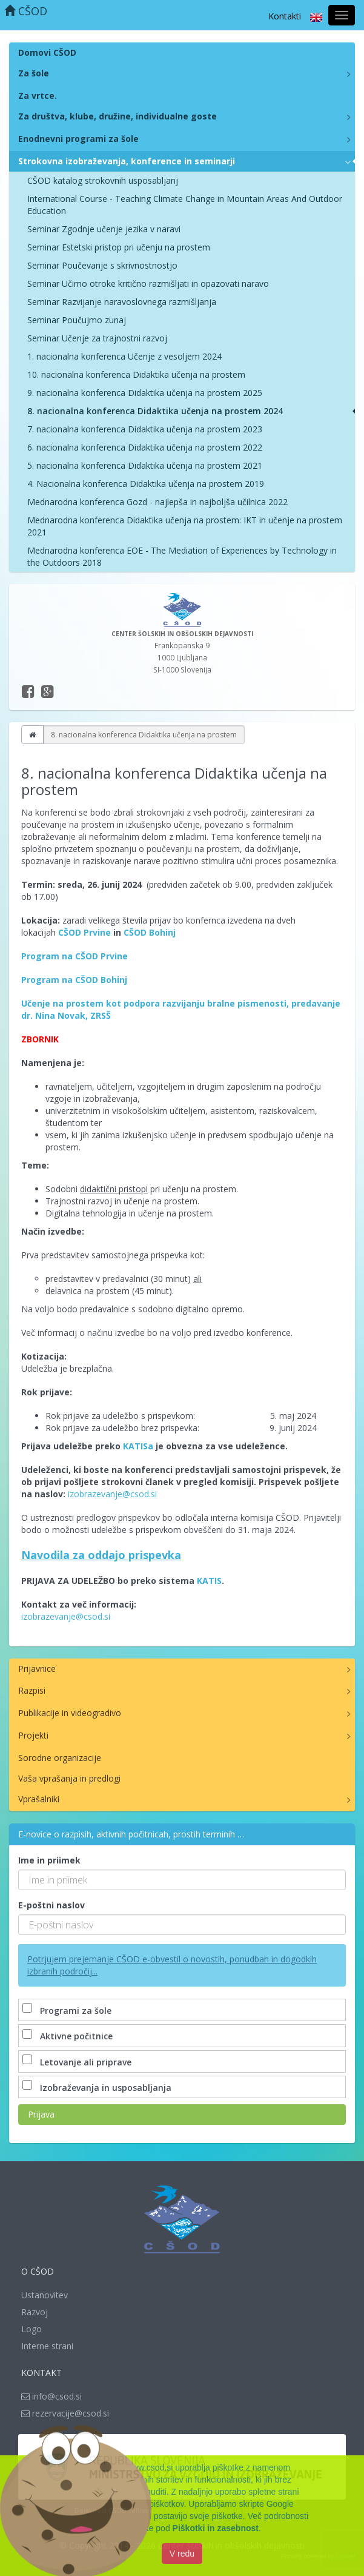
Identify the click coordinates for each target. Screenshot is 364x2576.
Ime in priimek (49, 1860)
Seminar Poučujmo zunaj (76, 320)
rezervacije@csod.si (65, 2413)
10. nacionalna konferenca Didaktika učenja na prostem (136, 374)
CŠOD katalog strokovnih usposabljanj (102, 180)
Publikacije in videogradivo (69, 1713)
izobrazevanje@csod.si (112, 1494)
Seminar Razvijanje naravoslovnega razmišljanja (121, 301)
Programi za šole (68, 2010)
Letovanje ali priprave (78, 2062)
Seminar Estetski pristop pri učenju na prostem (118, 247)
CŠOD (25, 11)
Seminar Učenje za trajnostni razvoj (97, 338)
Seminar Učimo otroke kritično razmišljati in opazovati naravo (148, 283)
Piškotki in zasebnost (216, 2528)
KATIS (209, 1580)
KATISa (138, 1446)
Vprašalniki (38, 1799)
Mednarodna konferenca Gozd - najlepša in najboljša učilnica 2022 (157, 502)
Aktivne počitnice (69, 2036)
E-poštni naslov (51, 1905)
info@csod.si (51, 2396)
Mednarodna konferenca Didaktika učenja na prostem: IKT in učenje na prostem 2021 (184, 526)
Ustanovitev (44, 2295)
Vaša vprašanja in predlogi (69, 1778)
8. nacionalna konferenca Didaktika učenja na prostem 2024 (155, 411)
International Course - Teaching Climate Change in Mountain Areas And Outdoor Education (184, 204)
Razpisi (31, 1690)
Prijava (41, 2114)
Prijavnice (37, 1668)
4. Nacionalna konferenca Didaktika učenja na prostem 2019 (145, 483)
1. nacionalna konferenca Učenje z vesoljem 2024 (124, 356)
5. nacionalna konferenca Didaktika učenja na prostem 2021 (144, 465)
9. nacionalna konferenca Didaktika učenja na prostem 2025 (144, 392)
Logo (31, 2329)
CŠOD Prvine (84, 932)
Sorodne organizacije (59, 1757)
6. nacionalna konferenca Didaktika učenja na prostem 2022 (144, 447)
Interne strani (47, 2346)
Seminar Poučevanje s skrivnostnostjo (102, 265)
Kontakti (284, 16)
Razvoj (34, 2312)
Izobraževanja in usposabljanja (98, 2087)
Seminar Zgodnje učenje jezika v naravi (103, 229)
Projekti (33, 1735)
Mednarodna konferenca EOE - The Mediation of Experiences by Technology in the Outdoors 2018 (182, 556)
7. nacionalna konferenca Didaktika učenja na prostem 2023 (144, 429)
